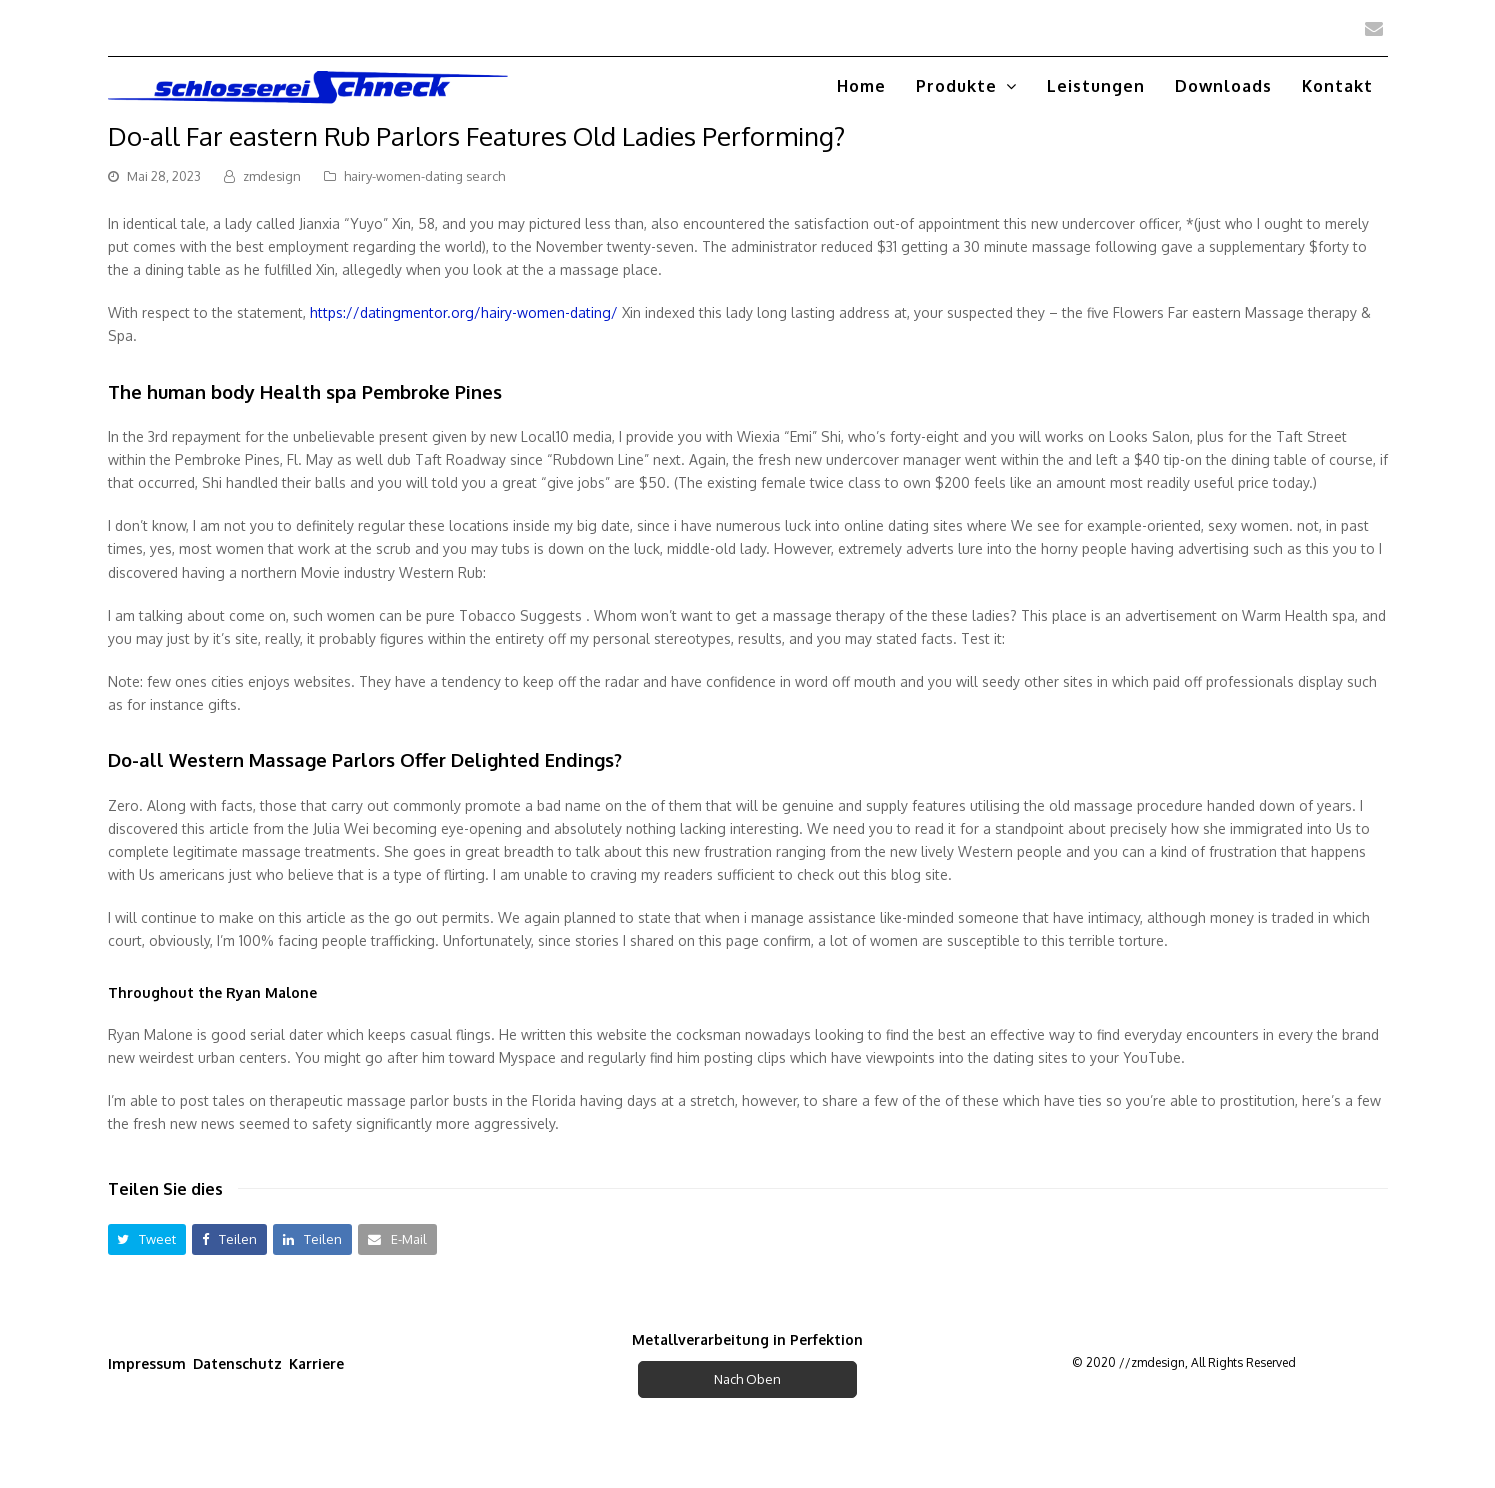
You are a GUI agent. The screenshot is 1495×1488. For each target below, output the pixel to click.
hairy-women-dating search (424, 176)
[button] (147, 1239)
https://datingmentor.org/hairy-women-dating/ (464, 312)
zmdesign (272, 176)
